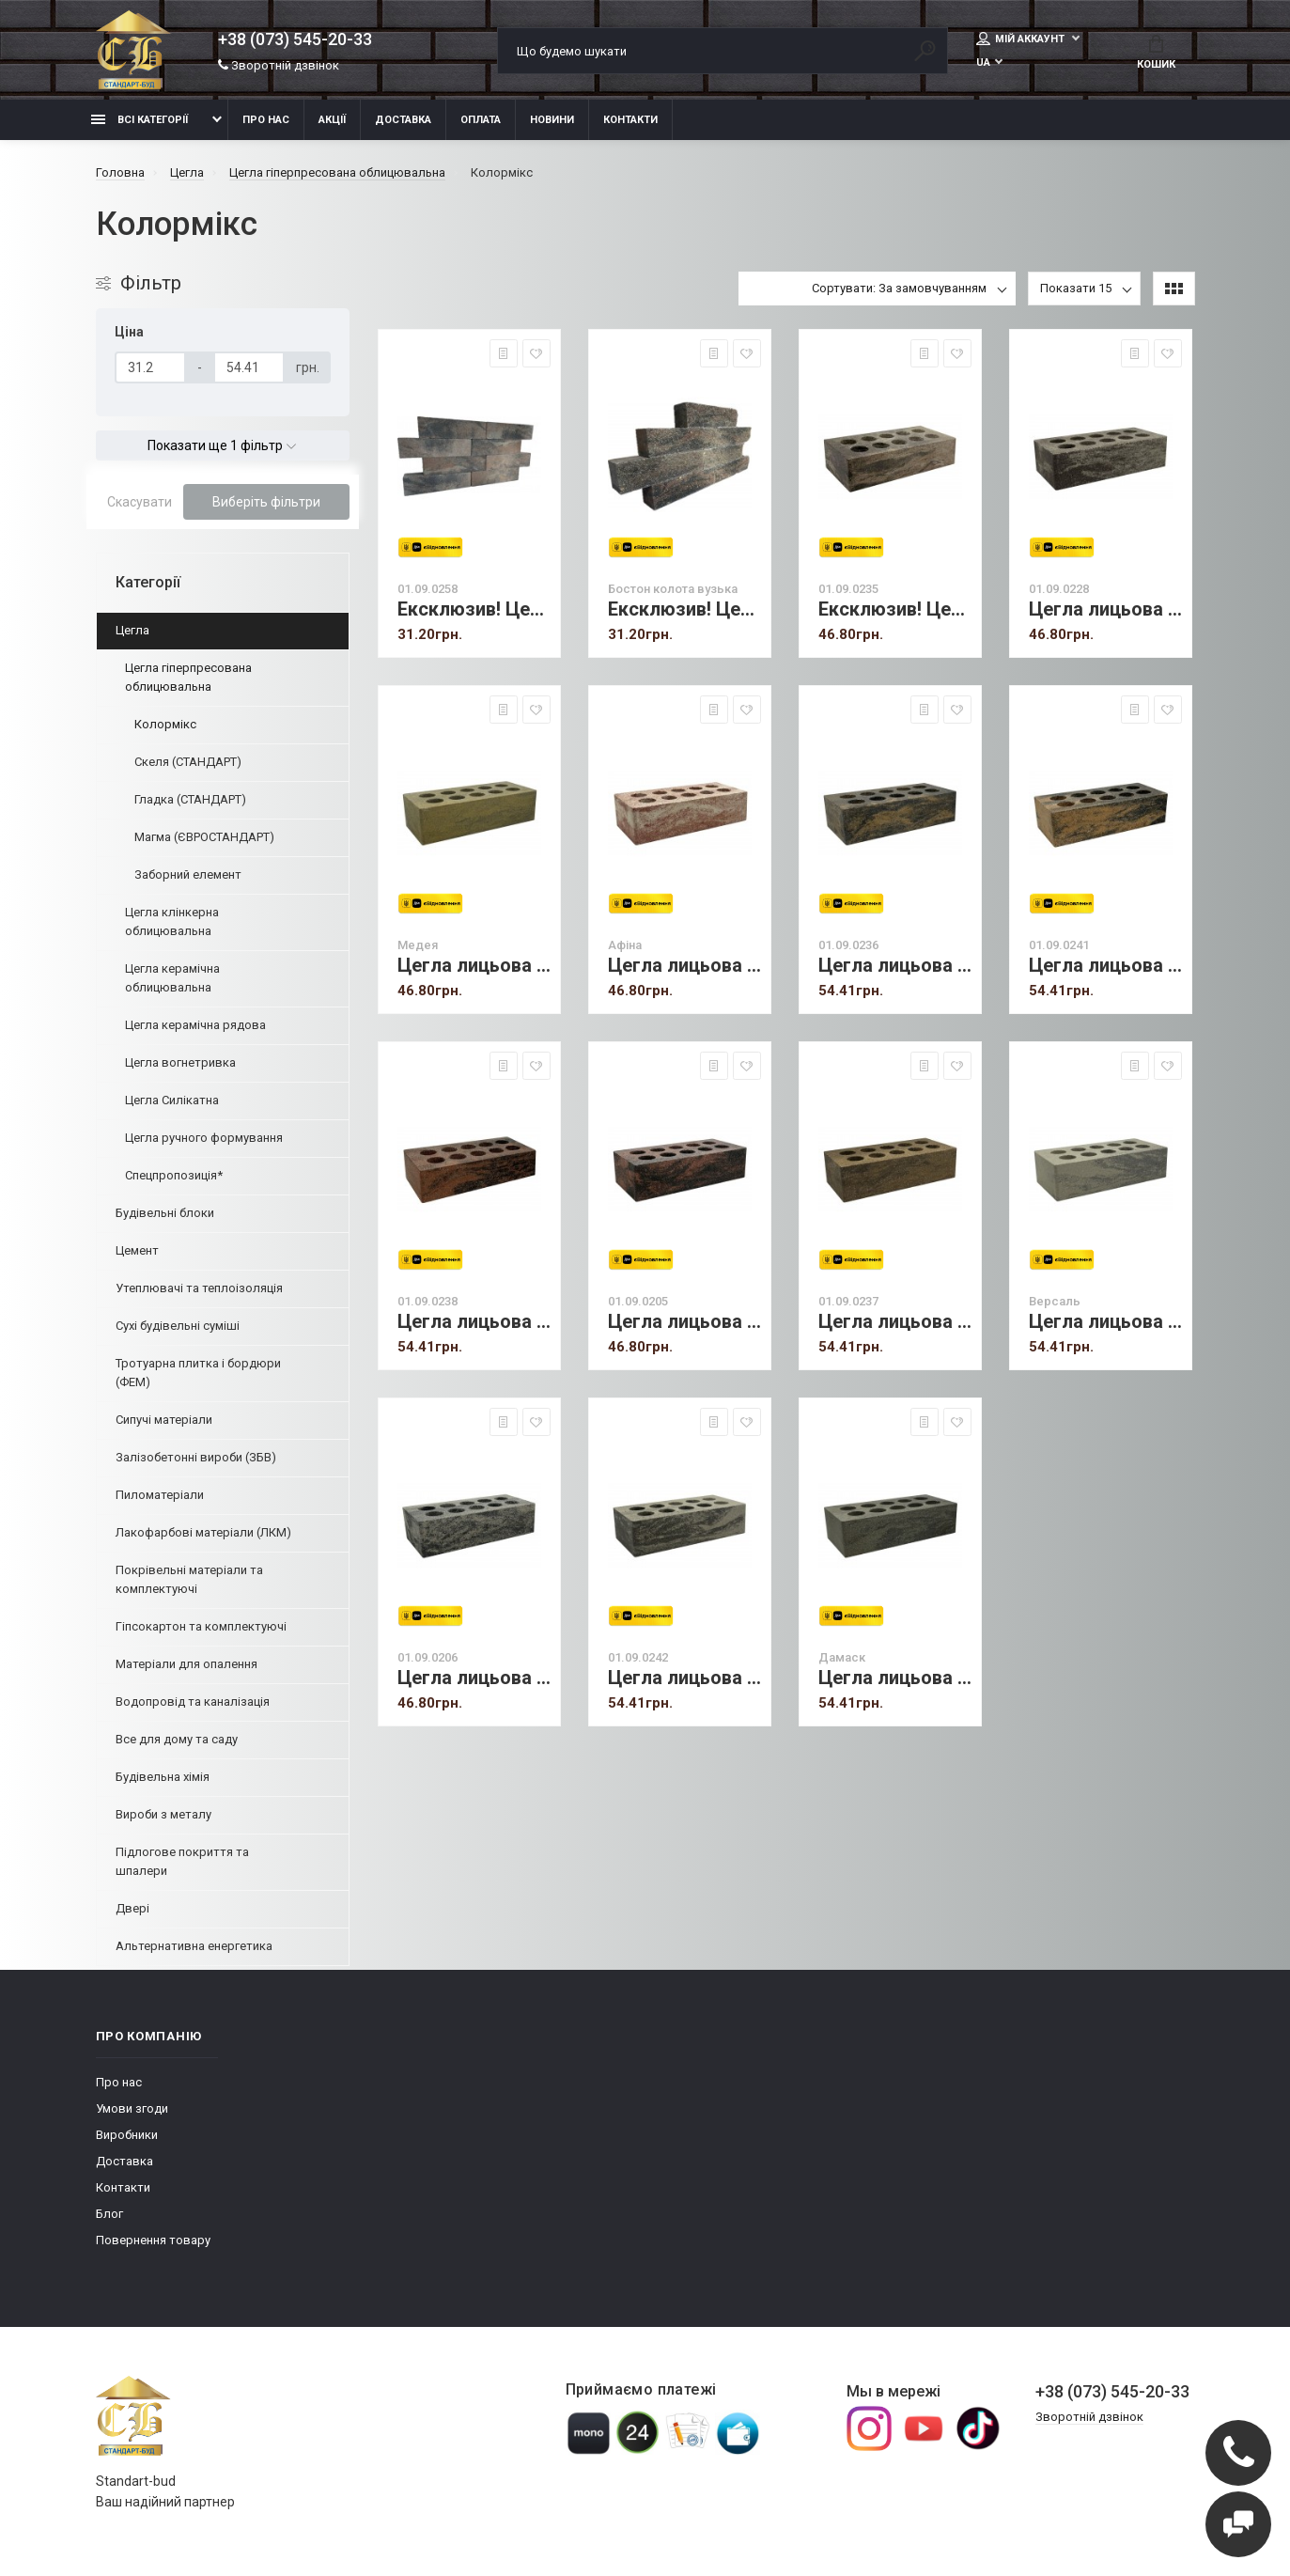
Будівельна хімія (163, 1777)
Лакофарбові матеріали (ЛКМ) (203, 1532)
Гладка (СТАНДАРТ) (190, 799)
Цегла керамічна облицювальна (172, 977)
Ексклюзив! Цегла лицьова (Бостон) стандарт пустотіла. (894, 609)
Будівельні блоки (165, 1213)
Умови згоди (132, 2108)
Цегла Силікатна (172, 1100)
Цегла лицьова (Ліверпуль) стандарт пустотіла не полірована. (684, 1678)
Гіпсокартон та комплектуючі (201, 1626)
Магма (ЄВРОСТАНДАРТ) (204, 837)
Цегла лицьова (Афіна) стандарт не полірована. (684, 965)
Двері (132, 1908)
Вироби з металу (163, 1814)
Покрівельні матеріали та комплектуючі (189, 1579)
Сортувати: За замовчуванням (899, 288)
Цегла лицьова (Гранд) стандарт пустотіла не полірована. (1105, 965)
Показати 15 (1075, 288)
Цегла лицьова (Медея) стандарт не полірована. (474, 965)
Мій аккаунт (1021, 38)
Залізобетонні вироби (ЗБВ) (196, 1457)
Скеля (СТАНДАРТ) (187, 762)
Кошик (1156, 52)
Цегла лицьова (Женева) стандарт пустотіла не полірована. (474, 1678)
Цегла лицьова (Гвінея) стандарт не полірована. (1105, 609)
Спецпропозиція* (174, 1175)
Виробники (127, 2135)
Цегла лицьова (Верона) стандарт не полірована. (894, 965)
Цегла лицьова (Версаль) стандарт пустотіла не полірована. (1105, 1322)
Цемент (137, 1250)
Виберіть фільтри (266, 501)
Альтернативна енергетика (194, 1946)
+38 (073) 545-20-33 (295, 39)
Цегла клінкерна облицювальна (172, 921)
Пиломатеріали (160, 1495)
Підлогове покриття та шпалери (182, 1861)
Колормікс (165, 724)
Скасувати (139, 501)
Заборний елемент (187, 874)
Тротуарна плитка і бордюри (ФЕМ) (198, 1372)
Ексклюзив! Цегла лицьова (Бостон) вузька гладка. (474, 609)
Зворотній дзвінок (278, 65)
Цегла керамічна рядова (195, 1025)
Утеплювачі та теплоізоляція (199, 1288)
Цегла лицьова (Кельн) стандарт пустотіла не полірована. (684, 1322)
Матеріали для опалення (186, 1664)
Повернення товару (153, 2240)
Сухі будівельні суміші (178, 1326)
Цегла (132, 630)
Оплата (480, 120)
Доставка (403, 120)
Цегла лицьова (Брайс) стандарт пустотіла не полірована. (474, 1322)
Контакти (630, 120)
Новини (552, 120)
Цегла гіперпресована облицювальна (188, 677)
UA (983, 62)
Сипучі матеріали (164, 1420)
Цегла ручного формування (204, 1138)
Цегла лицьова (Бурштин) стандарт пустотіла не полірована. (894, 1322)
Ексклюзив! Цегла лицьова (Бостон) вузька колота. (684, 609)
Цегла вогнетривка (180, 1062)
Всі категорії (139, 120)
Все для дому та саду (177, 1739)
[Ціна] (150, 367)
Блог (109, 2214)
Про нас (265, 120)
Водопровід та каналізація (193, 1701)
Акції (332, 120)
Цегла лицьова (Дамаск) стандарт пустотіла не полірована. (894, 1678)
